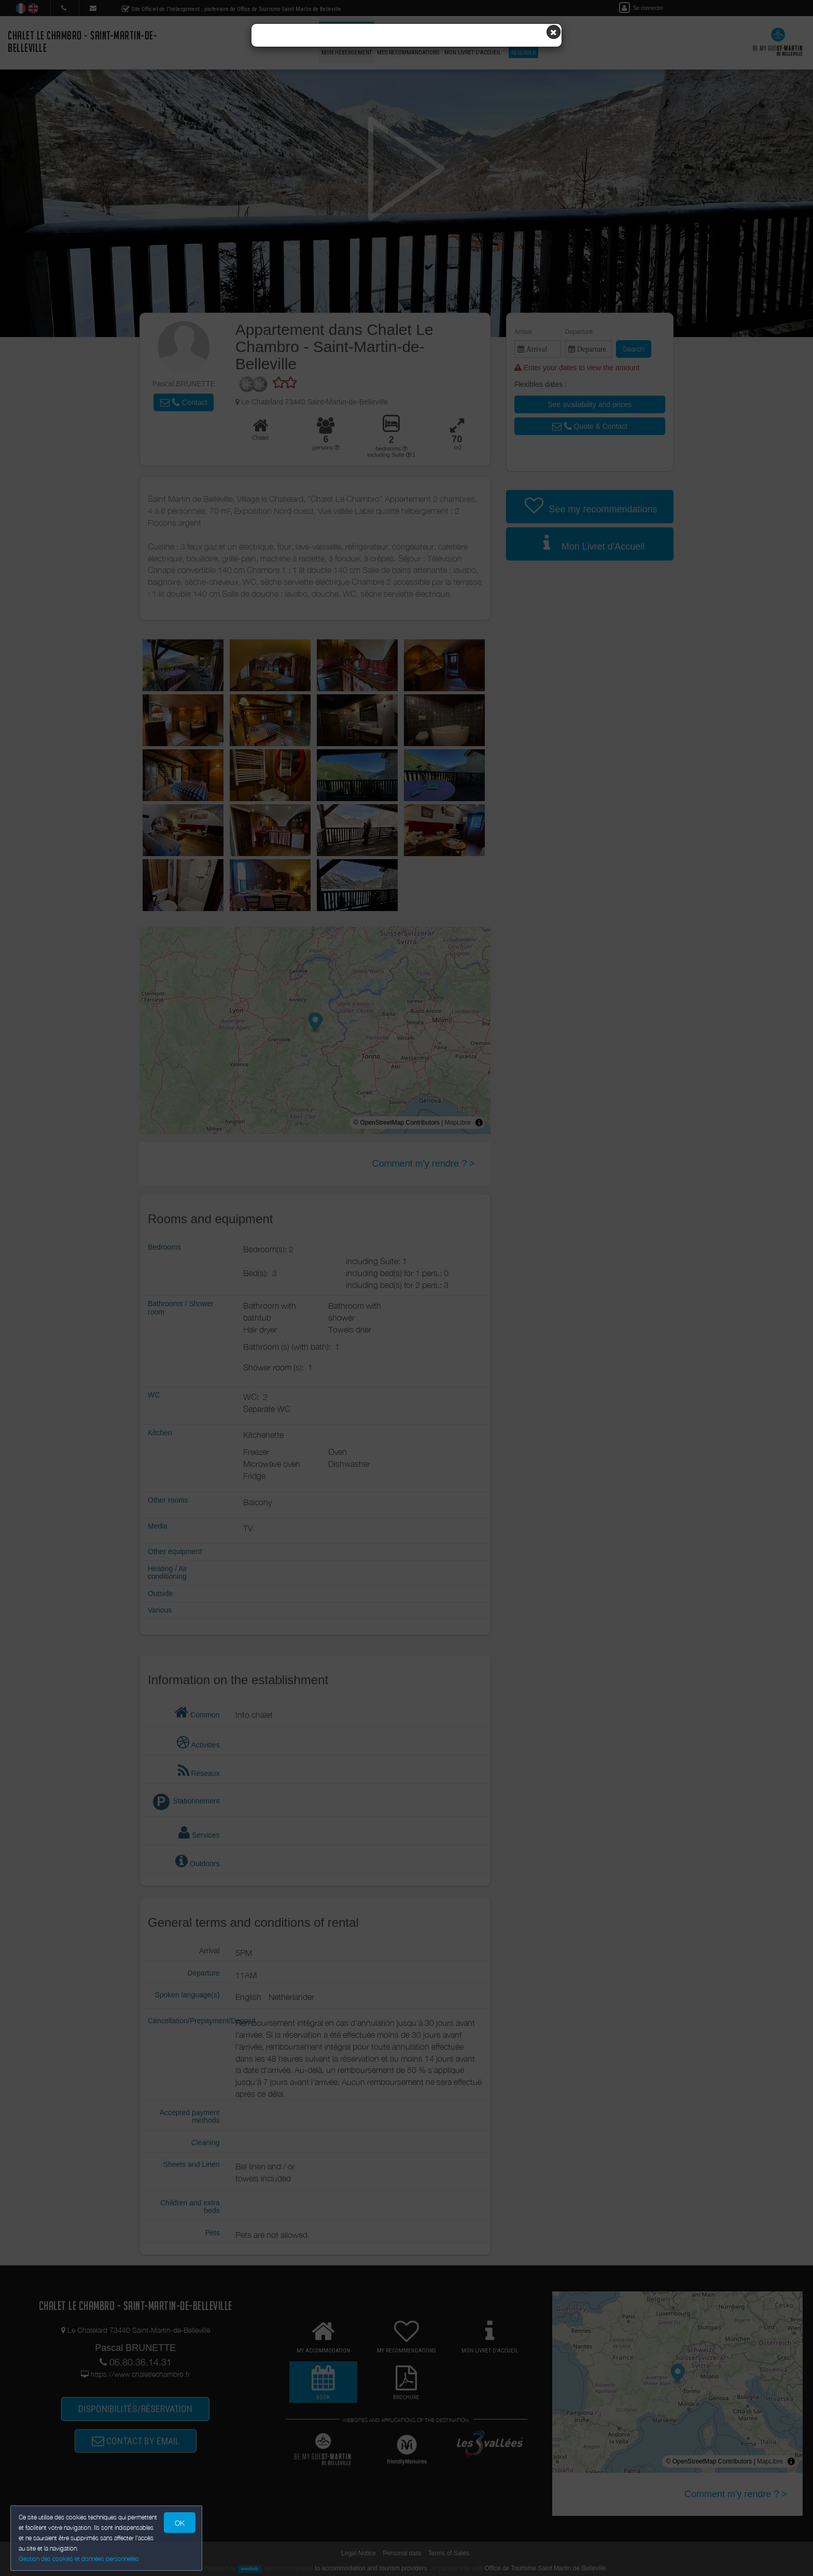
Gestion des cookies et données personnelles (79, 2559)
